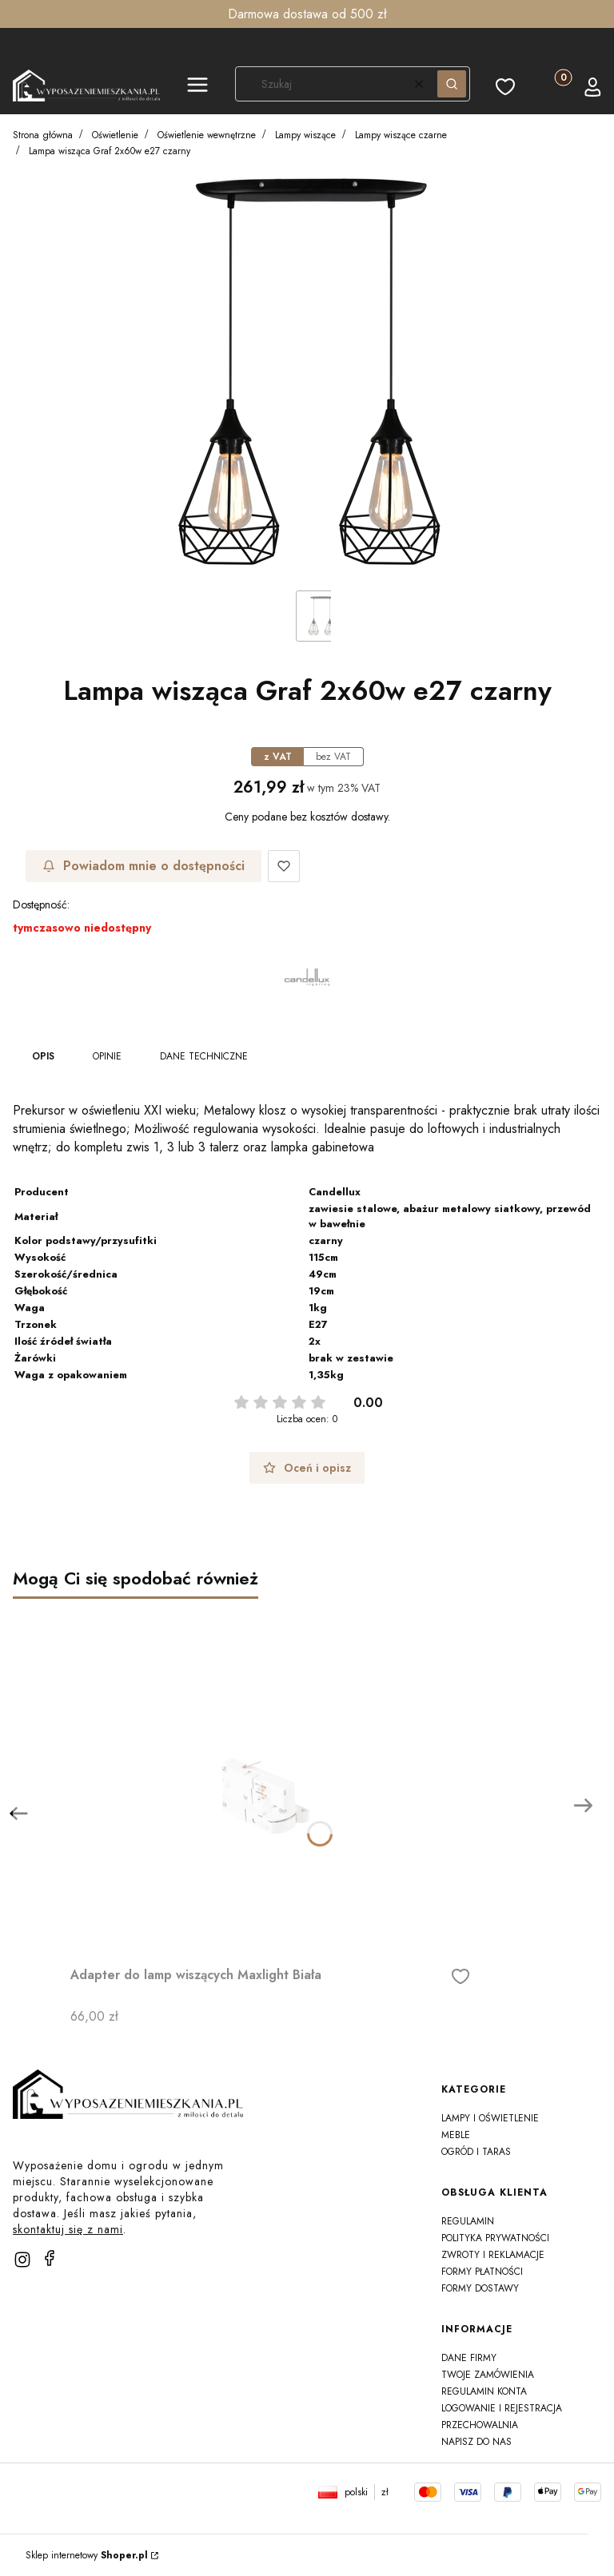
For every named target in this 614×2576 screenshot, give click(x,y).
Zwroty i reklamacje (492, 2255)
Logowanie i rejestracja (501, 2408)
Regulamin (467, 2221)
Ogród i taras (476, 2152)
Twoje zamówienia (487, 2374)
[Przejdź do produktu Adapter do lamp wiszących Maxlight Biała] (270, 1779)
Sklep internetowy (87, 2555)
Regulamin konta (484, 2391)
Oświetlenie (115, 135)
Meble (455, 2135)
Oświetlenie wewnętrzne (206, 135)
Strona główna (43, 135)
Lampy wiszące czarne (401, 135)
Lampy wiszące (305, 135)
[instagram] (22, 2259)
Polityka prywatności (495, 2238)
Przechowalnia (479, 2425)
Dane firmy (468, 2358)
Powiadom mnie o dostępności (143, 866)
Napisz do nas (476, 2442)
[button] (197, 87)
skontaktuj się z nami (68, 2229)
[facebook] (49, 2258)
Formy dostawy (480, 2288)
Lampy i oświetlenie (490, 2118)
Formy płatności (482, 2271)
